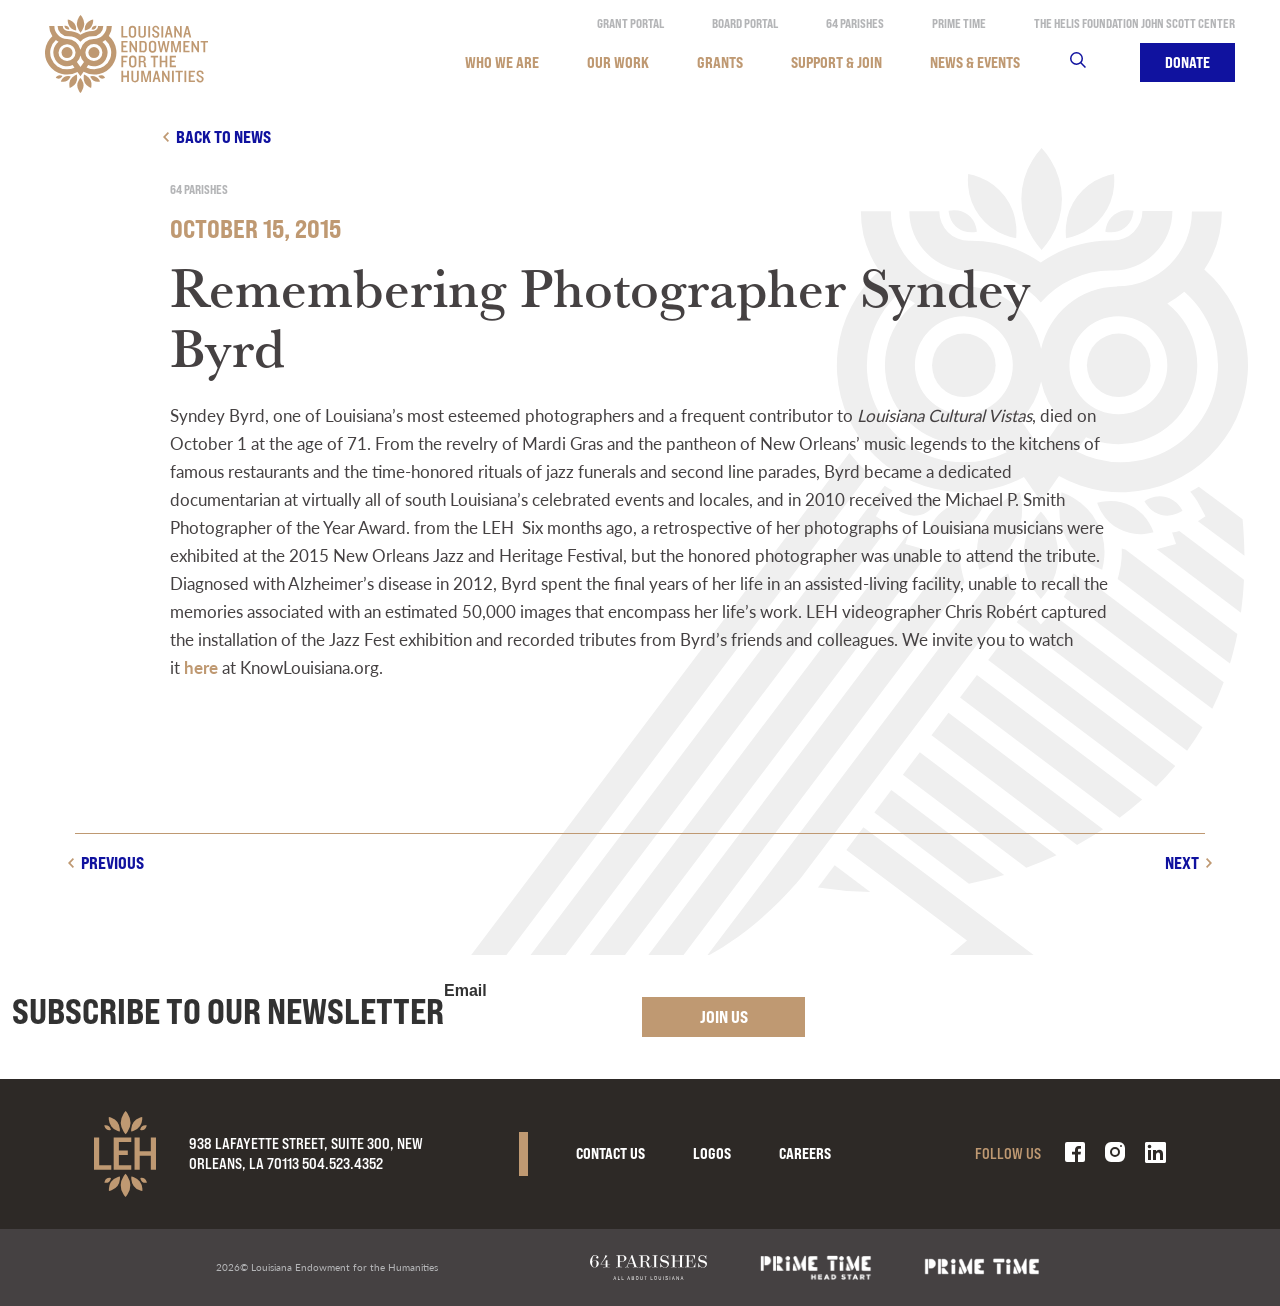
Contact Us (610, 1153)
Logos (712, 1153)
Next (1182, 862)
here (201, 667)
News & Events (975, 62)
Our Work (618, 62)
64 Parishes (855, 23)
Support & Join (836, 62)
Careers (805, 1153)
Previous (112, 862)
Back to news (223, 136)
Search (1090, 62)
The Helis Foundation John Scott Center (1134, 23)
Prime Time (959, 23)
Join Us (724, 1016)
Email (465, 991)
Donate (1187, 62)
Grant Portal (630, 23)
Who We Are (502, 62)
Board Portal (745, 23)
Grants (720, 62)
